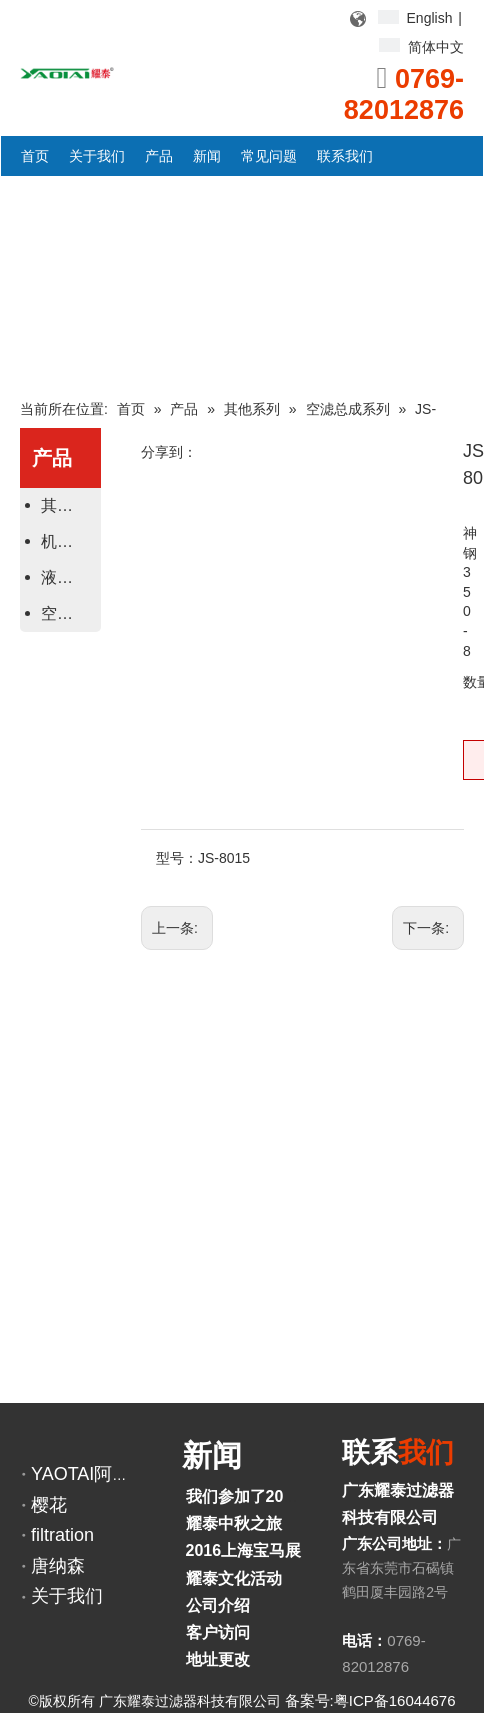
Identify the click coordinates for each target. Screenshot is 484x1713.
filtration (62, 1535)
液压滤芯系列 (68, 577)
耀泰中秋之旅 (234, 1523)
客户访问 (218, 1632)
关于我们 (67, 1596)
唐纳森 (58, 1566)
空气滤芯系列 (68, 613)
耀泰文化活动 (234, 1578)
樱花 (49, 1505)
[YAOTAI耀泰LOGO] (67, 72)
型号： (177, 858)
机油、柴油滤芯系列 (68, 541)
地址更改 (218, 1659)
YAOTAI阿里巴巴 (98, 1474)
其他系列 (68, 505)
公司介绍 (218, 1605)
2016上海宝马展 (244, 1550)
